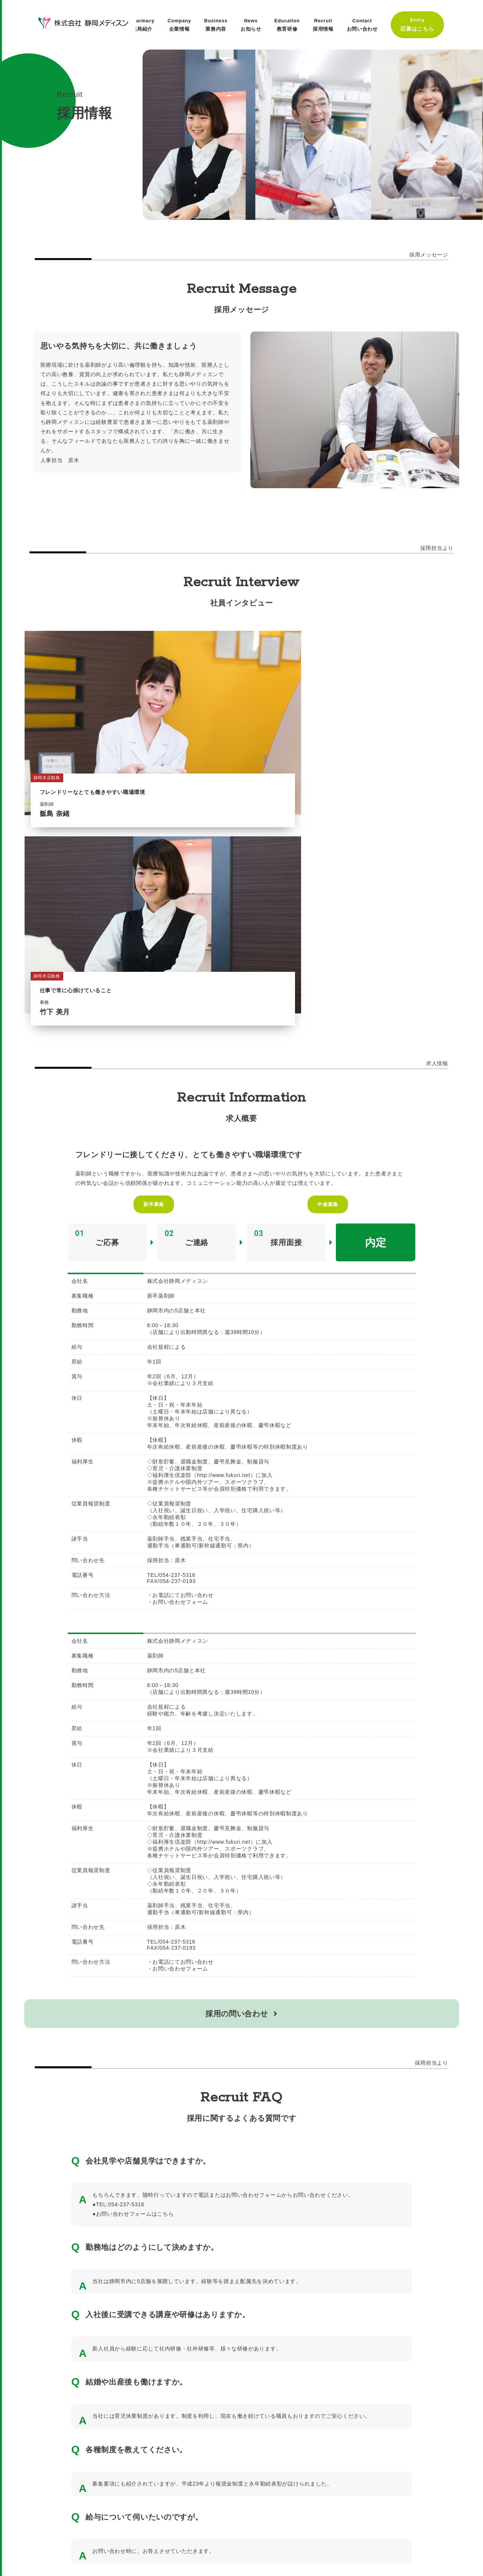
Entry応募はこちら (419, 23)
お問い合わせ (185, 2527)
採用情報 (35, 2527)
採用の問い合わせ (241, 1723)
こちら (165, 1923)
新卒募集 (154, 913)
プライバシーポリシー (126, 2527)
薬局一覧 (72, 2527)
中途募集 (328, 913)
